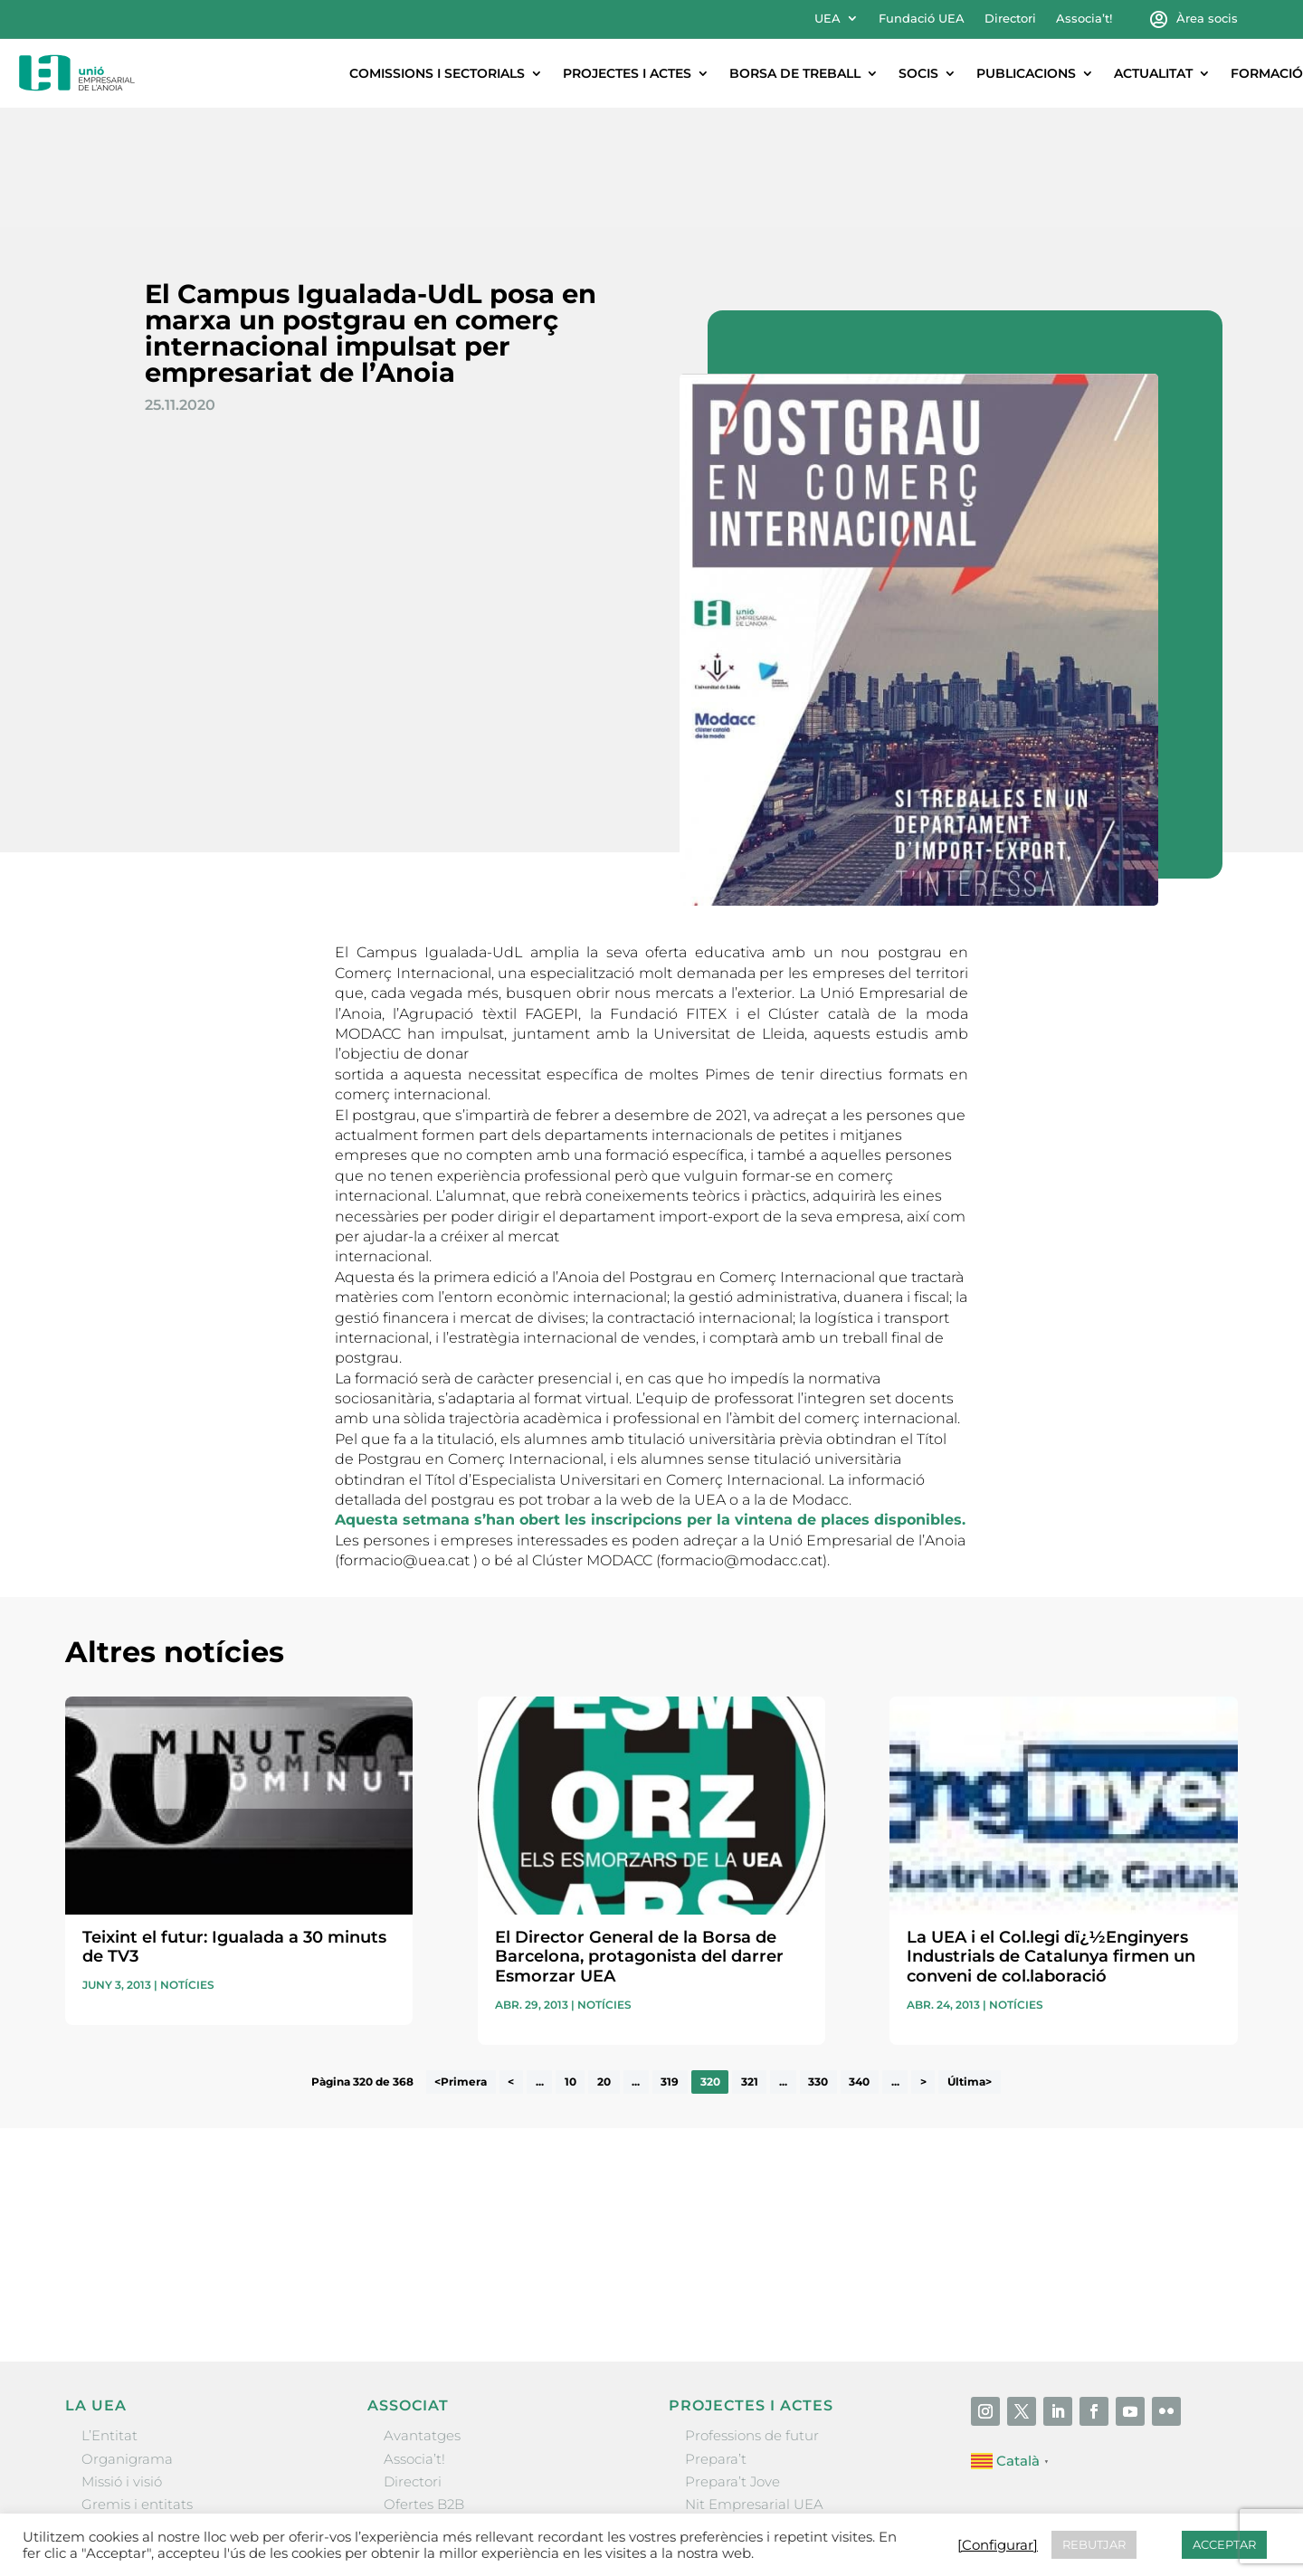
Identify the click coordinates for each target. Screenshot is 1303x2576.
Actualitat (1153, 73)
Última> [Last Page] (969, 1963)
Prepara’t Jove (732, 2362)
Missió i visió (121, 2362)
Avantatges (422, 2315)
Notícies (187, 1865)
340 (859, 1963)
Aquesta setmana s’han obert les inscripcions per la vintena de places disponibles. (650, 1400)
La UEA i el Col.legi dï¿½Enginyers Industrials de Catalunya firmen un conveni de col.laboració (1051, 1837)
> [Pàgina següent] (923, 1963)
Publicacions (1026, 73)
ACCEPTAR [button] (1224, 2544)
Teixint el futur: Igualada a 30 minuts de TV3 (234, 1828)
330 (818, 1963)
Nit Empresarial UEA (754, 2384)
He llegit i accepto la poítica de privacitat (910, 2136)
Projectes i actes (627, 73)
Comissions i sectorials (437, 73)
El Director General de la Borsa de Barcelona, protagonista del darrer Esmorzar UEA (639, 1837)
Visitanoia (717, 2453)
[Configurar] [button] (997, 2545)
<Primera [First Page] (460, 1963)
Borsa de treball (795, 73)
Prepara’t (716, 2339)
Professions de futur (752, 2315)
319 (670, 1963)
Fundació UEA (922, 18)
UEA (827, 18)
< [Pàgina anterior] (511, 1963)
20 (604, 1963)
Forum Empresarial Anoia (771, 2407)
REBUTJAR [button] (1094, 2544)
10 (570, 1963)
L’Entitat (109, 2315)
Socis (918, 73)
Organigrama (127, 2339)
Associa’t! (1084, 18)
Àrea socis (1207, 18)
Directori (1010, 18)
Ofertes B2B (424, 2384)
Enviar (1196, 2168)
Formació (1267, 73)
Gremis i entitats (137, 2384)
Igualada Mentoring (751, 2429)
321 (749, 1963)
